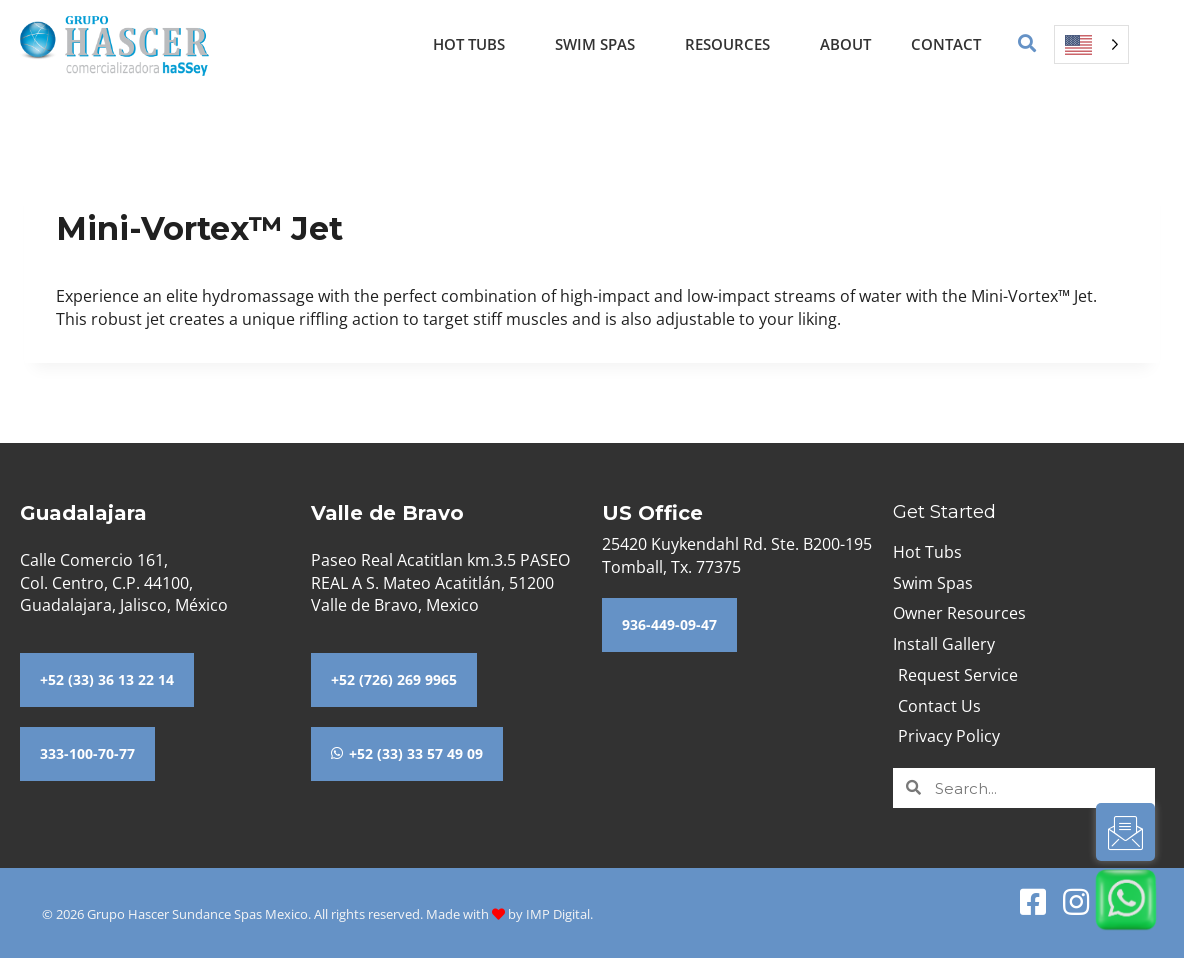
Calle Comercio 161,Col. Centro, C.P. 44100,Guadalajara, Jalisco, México (124, 582)
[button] (1027, 44)
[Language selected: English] (1091, 44)
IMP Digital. (559, 914)
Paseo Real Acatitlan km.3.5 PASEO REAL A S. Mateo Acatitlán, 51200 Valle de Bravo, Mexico (440, 582)
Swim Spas (600, 44)
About (845, 44)
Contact (946, 44)
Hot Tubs (474, 44)
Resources (732, 44)
